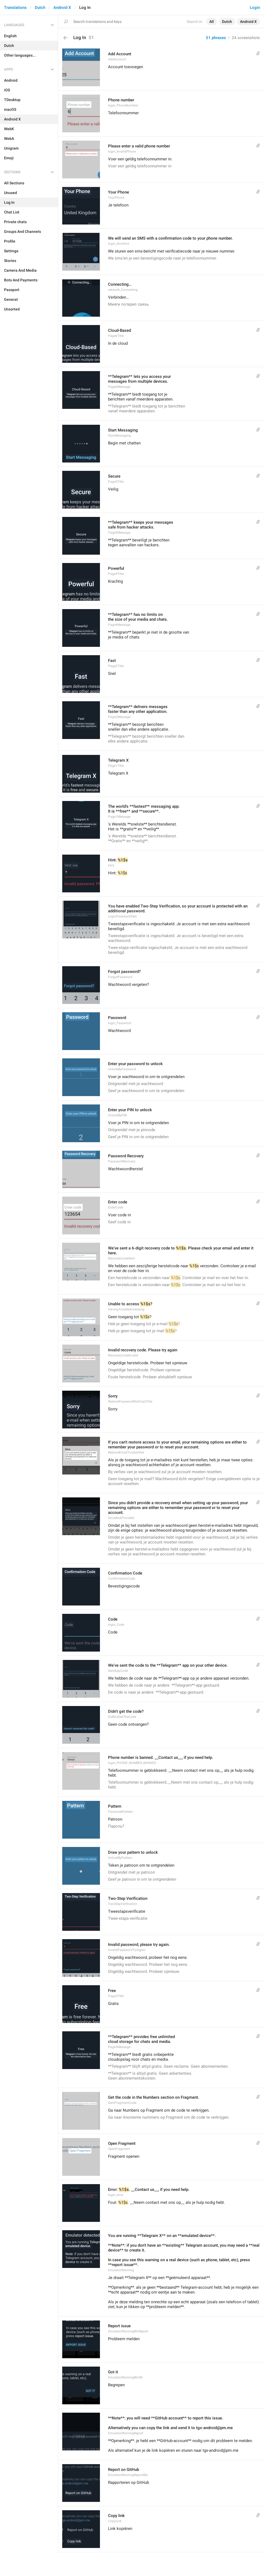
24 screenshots (246, 37)
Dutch (40, 7)
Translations (15, 7)
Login (255, 7)
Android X (62, 7)
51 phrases (216, 37)
